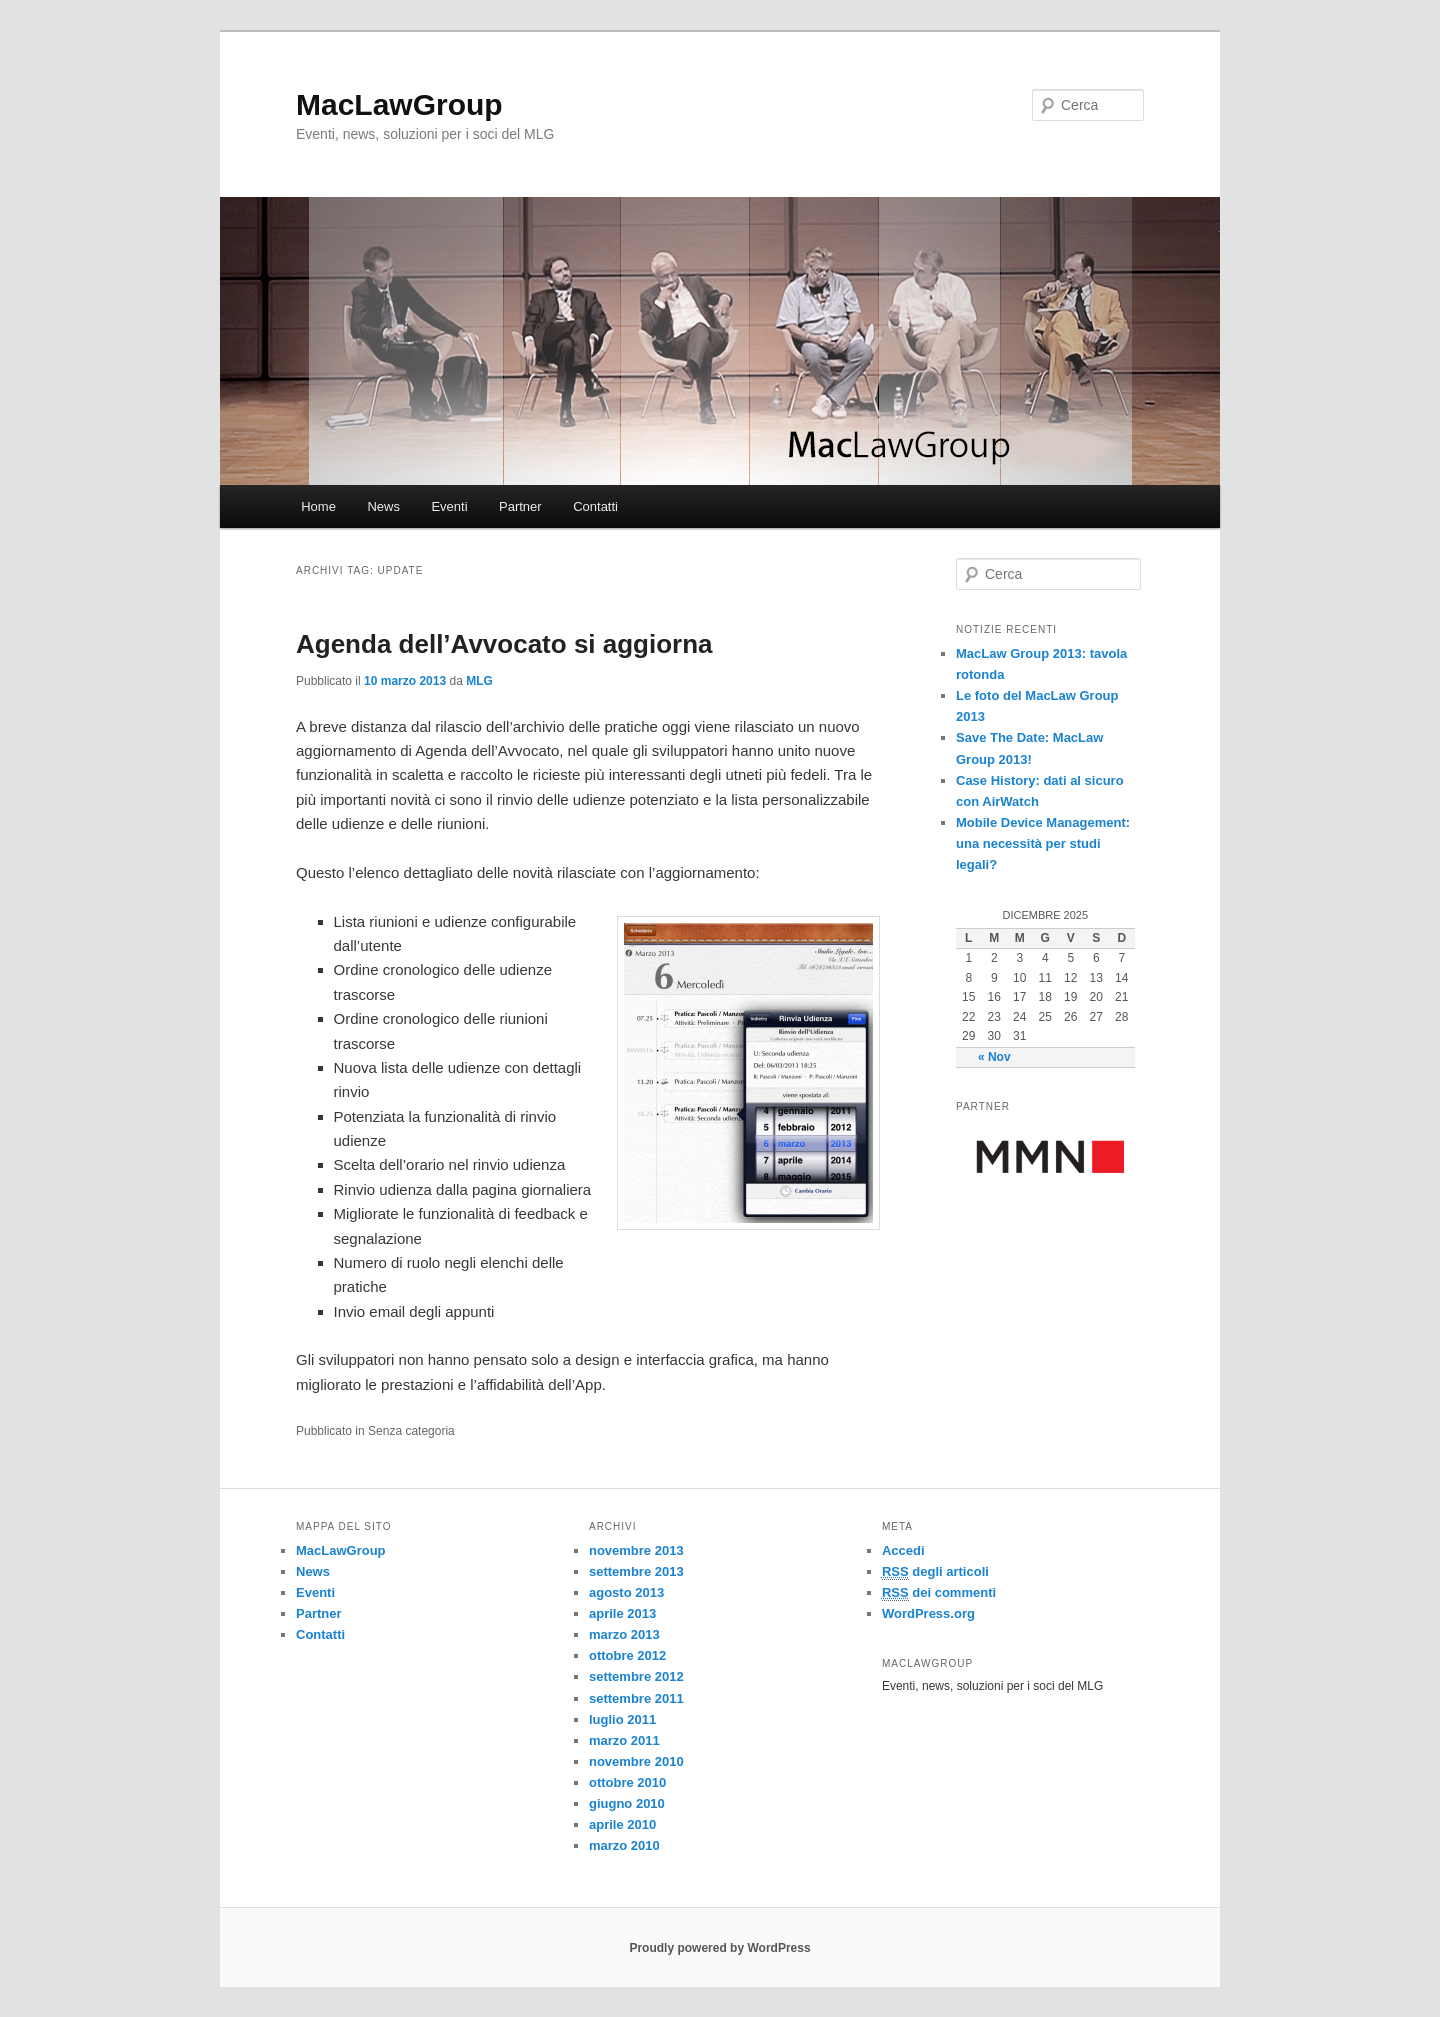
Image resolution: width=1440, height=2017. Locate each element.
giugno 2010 (627, 1803)
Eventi (449, 506)
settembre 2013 (636, 1571)
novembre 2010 (636, 1761)
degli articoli (935, 1572)
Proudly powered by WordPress (719, 1948)
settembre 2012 (636, 1676)
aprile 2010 (622, 1824)
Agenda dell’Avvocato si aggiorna (504, 644)
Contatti (595, 506)
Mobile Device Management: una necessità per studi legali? (1043, 843)
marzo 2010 (624, 1845)
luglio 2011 (622, 1719)
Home (318, 506)
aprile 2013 (622, 1613)
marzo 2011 (624, 1740)
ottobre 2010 (627, 1782)
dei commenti (939, 1593)
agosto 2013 (626, 1592)
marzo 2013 (624, 1634)
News (383, 506)
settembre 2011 (636, 1698)
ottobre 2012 (627, 1655)
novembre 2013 (636, 1550)
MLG (479, 681)
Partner (520, 506)
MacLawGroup (399, 104)
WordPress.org (928, 1613)
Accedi (903, 1550)
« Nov (994, 1057)
